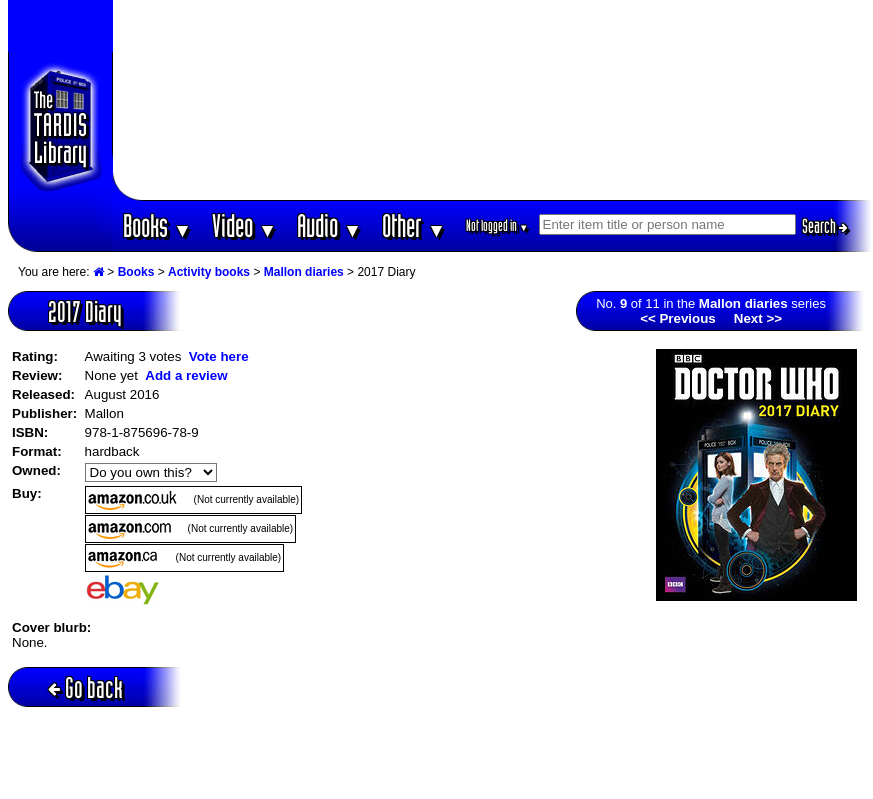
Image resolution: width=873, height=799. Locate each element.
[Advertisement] (492, 100)
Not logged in (497, 225)
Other (414, 225)
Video (244, 225)
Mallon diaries (304, 272)
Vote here (219, 356)
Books (157, 225)
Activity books (209, 272)
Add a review (186, 375)
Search (825, 226)
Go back (85, 687)
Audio (329, 225)
